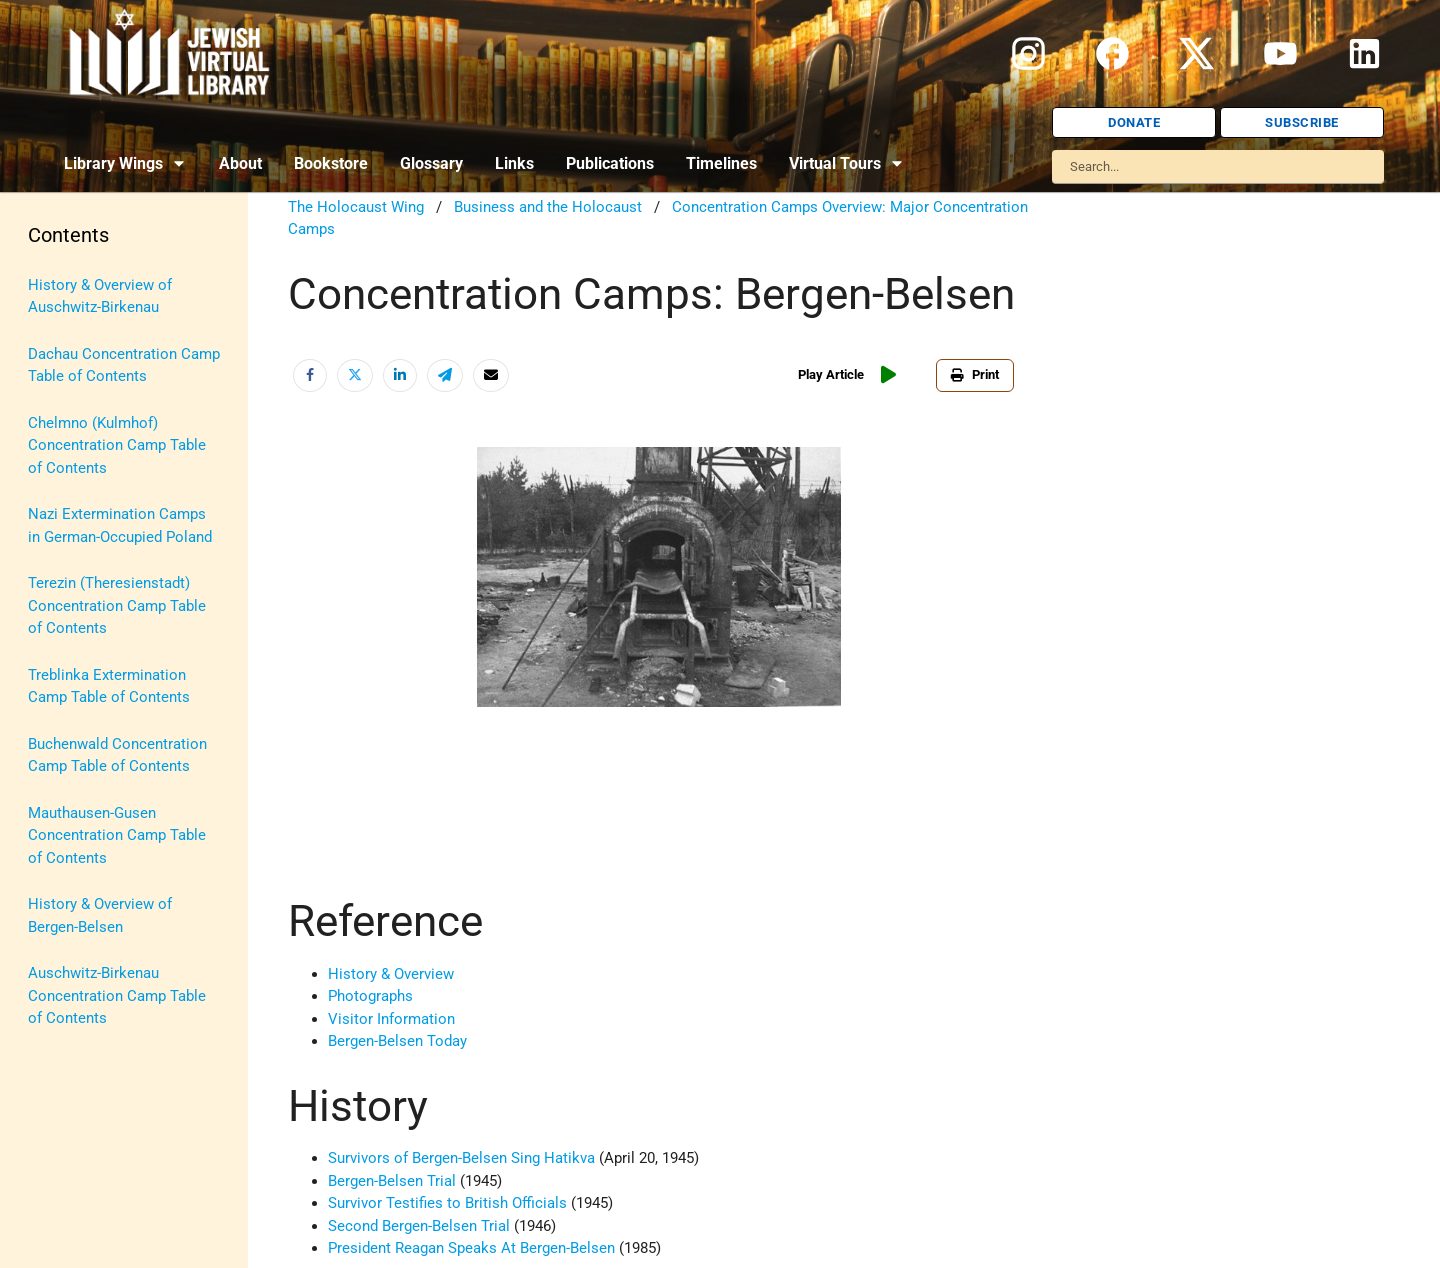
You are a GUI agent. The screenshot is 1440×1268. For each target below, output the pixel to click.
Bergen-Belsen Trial (392, 1181)
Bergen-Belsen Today (397, 1041)
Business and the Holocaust (548, 207)
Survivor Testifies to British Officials (447, 1203)
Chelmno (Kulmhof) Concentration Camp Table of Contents (117, 445)
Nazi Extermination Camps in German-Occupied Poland (120, 525)
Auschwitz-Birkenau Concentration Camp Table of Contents (117, 995)
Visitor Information (391, 1019)
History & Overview (391, 974)
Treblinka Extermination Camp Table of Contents (109, 686)
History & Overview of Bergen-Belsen (100, 915)
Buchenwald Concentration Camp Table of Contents (117, 755)
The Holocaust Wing (356, 207)
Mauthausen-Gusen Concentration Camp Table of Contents (117, 835)
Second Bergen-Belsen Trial (419, 1226)
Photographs (370, 996)
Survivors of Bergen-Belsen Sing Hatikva (463, 1158)
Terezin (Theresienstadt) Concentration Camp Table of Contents (117, 605)
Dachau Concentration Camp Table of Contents (124, 365)
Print (975, 374)
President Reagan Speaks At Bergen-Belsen (471, 1248)
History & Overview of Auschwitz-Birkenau (100, 296)
